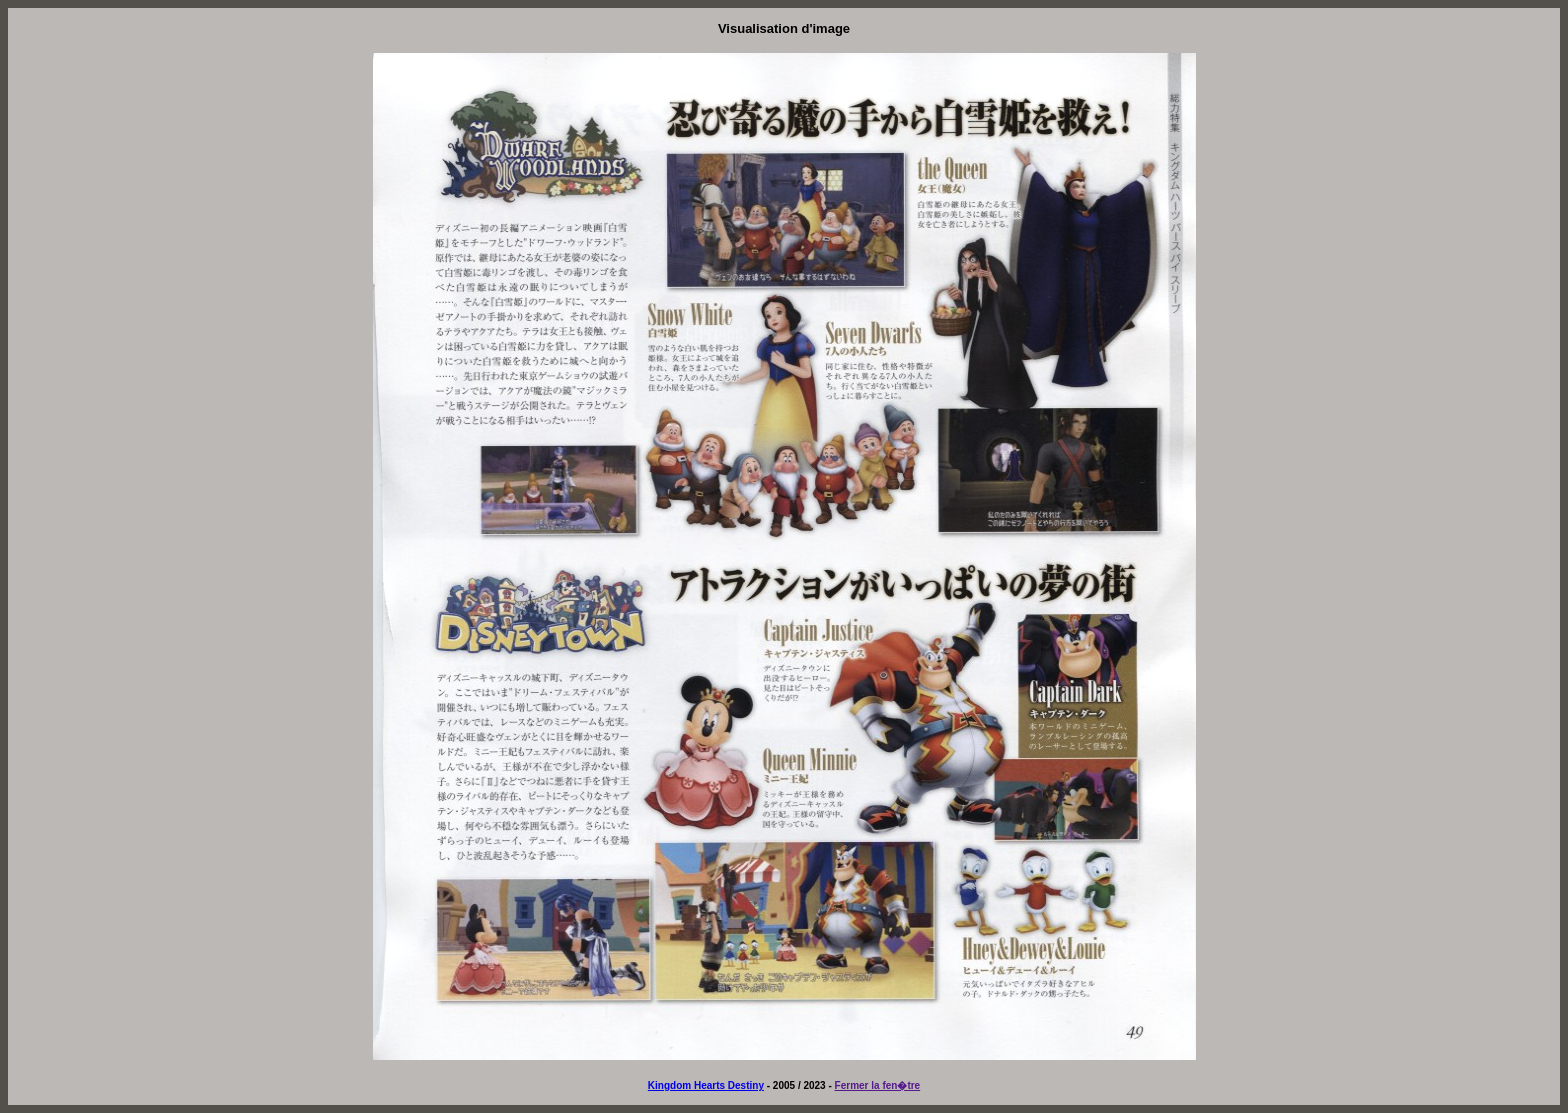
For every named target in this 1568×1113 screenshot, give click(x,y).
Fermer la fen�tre (878, 1085)
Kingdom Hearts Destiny (706, 1085)
